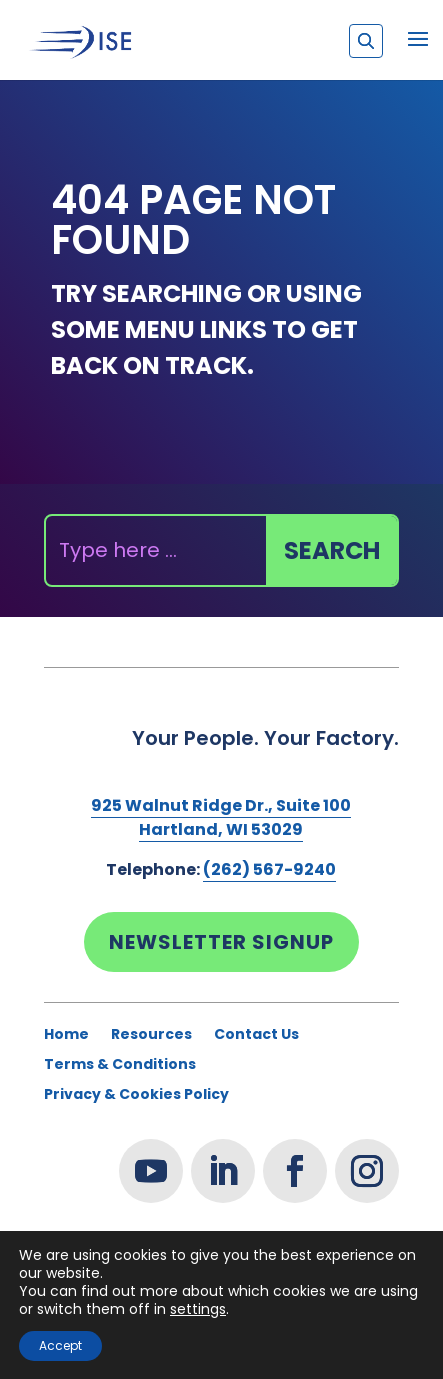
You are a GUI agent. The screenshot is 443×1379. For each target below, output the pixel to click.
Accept (60, 1345)
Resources (151, 1035)
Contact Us (256, 1035)
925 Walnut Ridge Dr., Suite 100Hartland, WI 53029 (221, 817)
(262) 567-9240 (269, 869)
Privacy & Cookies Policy (136, 1095)
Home (66, 1035)
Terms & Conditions (120, 1065)
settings (198, 1309)
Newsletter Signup (221, 942)
